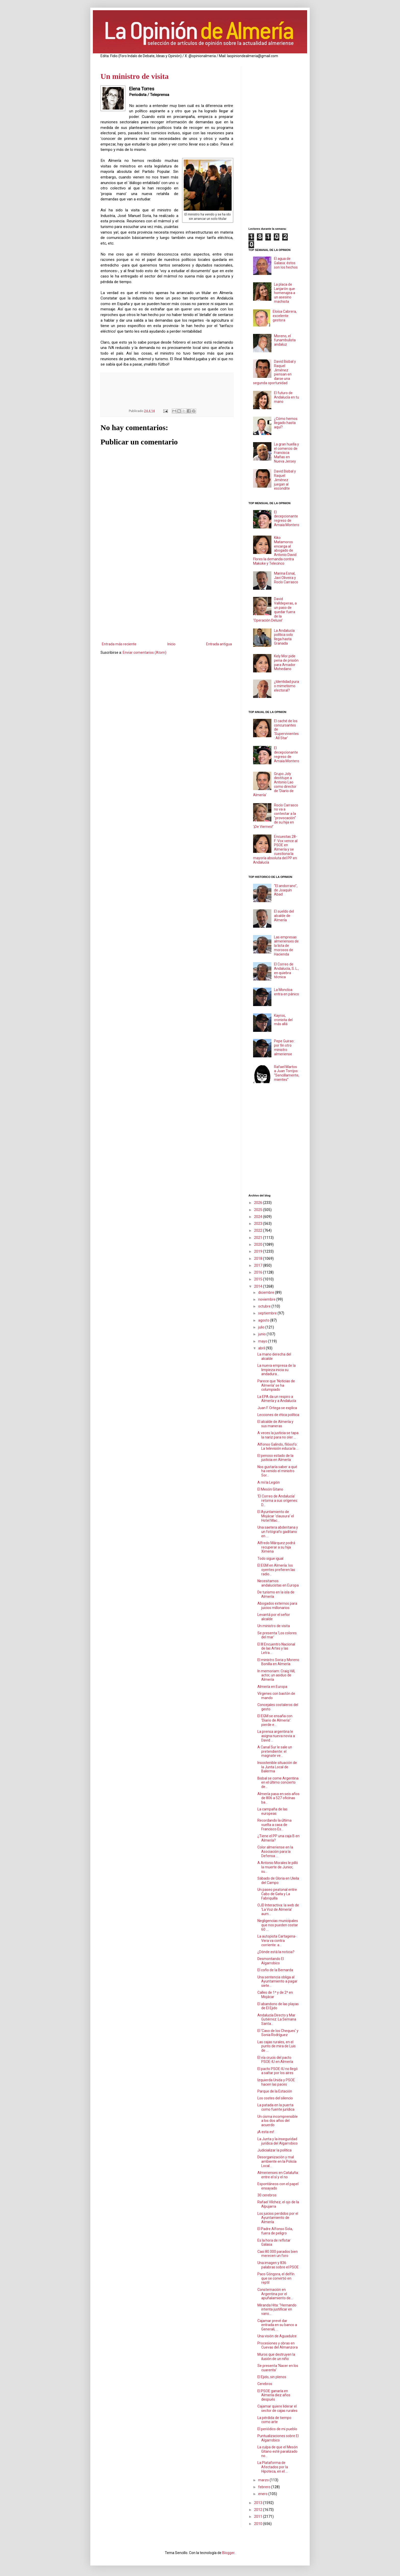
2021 (258, 1238)
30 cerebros (267, 2195)
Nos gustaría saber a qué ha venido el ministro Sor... (277, 1471)
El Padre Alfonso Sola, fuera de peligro (275, 2231)
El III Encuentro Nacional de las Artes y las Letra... (276, 1648)
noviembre (267, 1299)
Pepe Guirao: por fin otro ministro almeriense (284, 1047)
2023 (258, 1224)
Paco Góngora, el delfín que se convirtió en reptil (275, 2278)
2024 (258, 1217)
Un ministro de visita (135, 76)
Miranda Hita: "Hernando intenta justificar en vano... (276, 2309)
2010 (258, 2524)
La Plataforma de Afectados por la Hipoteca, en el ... (272, 2467)
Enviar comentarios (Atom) (144, 652)
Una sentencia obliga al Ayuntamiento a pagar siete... (277, 1981)
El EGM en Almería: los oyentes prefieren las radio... (276, 1569)
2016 (258, 1272)
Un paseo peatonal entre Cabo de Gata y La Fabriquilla (277, 1894)
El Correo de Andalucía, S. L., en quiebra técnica (286, 970)
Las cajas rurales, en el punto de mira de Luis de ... (276, 2046)
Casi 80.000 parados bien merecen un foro (277, 2254)
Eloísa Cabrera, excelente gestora (285, 315)
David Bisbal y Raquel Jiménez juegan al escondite (285, 479)
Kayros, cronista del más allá (283, 1019)
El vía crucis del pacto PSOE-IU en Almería (275, 2059)
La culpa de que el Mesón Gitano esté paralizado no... (277, 2451)
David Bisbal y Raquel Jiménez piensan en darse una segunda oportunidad (274, 372)
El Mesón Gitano (270, 1489)
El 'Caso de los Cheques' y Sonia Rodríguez (277, 2033)
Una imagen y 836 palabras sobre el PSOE (278, 2265)
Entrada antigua (219, 644)
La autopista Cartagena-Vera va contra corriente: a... (276, 1940)
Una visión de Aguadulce (277, 2336)
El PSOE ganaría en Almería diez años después (273, 2395)
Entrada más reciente (119, 644)
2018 (258, 1258)
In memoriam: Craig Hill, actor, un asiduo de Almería (276, 1675)
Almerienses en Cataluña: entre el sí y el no (278, 2175)
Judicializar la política (274, 2150)
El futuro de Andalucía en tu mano (286, 397)
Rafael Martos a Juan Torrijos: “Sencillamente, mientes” (286, 1073)
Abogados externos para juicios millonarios (277, 1605)
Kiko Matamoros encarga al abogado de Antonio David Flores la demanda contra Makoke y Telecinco (275, 550)
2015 (258, 1279)
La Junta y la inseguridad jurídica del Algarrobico (277, 2141)
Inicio (171, 644)
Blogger (228, 2553)
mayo (263, 1341)
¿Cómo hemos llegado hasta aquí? (285, 423)
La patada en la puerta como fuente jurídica (275, 2107)
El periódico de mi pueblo (277, 2429)
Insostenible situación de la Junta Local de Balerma (277, 1767)
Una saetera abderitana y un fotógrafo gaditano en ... (277, 1531)
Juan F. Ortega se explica (277, 1408)
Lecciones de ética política (278, 1415)
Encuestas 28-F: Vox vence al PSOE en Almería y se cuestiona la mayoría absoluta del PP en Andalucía (275, 849)
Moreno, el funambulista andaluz (285, 340)
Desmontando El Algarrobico (270, 1961)
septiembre (268, 1313)
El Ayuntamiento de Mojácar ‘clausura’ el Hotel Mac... (275, 1516)
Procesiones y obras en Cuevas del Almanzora (277, 2345)
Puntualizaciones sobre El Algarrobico (278, 2438)
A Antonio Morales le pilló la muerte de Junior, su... (277, 1867)
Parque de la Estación (274, 2091)
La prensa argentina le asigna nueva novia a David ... (276, 1736)
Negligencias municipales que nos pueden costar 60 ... (277, 1925)
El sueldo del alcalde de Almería (284, 915)
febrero (264, 2487)
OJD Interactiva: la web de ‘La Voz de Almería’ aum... (278, 1909)
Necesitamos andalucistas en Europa (278, 1583)
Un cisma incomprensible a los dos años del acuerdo (277, 2120)
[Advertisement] (167, 599)
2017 (258, 1265)
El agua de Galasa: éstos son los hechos (286, 263)
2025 (258, 1210)
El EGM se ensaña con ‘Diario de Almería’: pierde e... (274, 1720)
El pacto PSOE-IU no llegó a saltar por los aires (277, 2071)
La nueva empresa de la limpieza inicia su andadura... (276, 1369)
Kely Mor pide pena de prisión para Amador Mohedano (286, 662)
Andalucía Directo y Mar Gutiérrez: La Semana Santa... (276, 2019)
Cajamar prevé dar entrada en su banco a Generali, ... (277, 2325)
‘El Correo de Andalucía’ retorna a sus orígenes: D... (277, 1500)
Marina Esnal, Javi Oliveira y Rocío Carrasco (286, 577)
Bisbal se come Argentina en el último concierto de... (277, 1782)
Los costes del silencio (275, 2098)
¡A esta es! (265, 2132)
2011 (258, 2516)
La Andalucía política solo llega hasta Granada (284, 636)
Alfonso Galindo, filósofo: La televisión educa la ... (277, 1446)
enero (263, 2494)
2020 (258, 1244)
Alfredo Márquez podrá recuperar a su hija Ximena (276, 1547)
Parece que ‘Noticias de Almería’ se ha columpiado (276, 1385)
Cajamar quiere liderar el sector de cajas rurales (277, 2408)
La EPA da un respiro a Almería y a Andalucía (276, 1399)
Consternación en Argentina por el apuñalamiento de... (275, 2294)
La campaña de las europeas (272, 1811)
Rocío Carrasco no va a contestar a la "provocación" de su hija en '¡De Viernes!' (275, 816)
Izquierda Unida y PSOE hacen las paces (276, 2082)
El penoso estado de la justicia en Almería (275, 1458)
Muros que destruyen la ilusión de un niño (276, 2356)
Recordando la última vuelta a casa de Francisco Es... (274, 1824)
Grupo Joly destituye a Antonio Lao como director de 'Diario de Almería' (275, 784)
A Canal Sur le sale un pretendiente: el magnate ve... (274, 1751)
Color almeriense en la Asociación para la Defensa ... (275, 1851)
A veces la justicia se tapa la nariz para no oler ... (277, 1435)
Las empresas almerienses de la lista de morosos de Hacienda (286, 945)
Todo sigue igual (270, 1558)
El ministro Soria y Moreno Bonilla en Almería (278, 1662)
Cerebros (264, 2384)
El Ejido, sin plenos (271, 2377)
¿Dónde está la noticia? (275, 1952)
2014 (258, 1286)
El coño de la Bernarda (275, 1970)
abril (262, 1348)
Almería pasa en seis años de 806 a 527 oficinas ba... (278, 1798)
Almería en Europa (272, 1687)
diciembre (266, 1292)
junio (262, 1334)
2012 (258, 2510)
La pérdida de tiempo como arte (274, 2420)
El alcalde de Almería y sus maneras (275, 1424)
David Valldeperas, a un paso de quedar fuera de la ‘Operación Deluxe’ (275, 609)
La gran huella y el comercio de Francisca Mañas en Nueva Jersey (286, 452)
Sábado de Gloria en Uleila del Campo (278, 1880)
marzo (264, 2480)
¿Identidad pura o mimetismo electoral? (286, 686)
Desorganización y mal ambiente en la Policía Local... (276, 2161)
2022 (258, 1230)
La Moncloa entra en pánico (286, 992)
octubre (264, 1306)
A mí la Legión (268, 1482)
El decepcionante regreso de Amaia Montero (286, 518)
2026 (258, 1203)
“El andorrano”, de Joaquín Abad (285, 890)
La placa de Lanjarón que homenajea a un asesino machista (284, 293)
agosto (264, 1320)
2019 (258, 1251)
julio (261, 1327)
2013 (258, 2503)
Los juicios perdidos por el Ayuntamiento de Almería (277, 2217)
